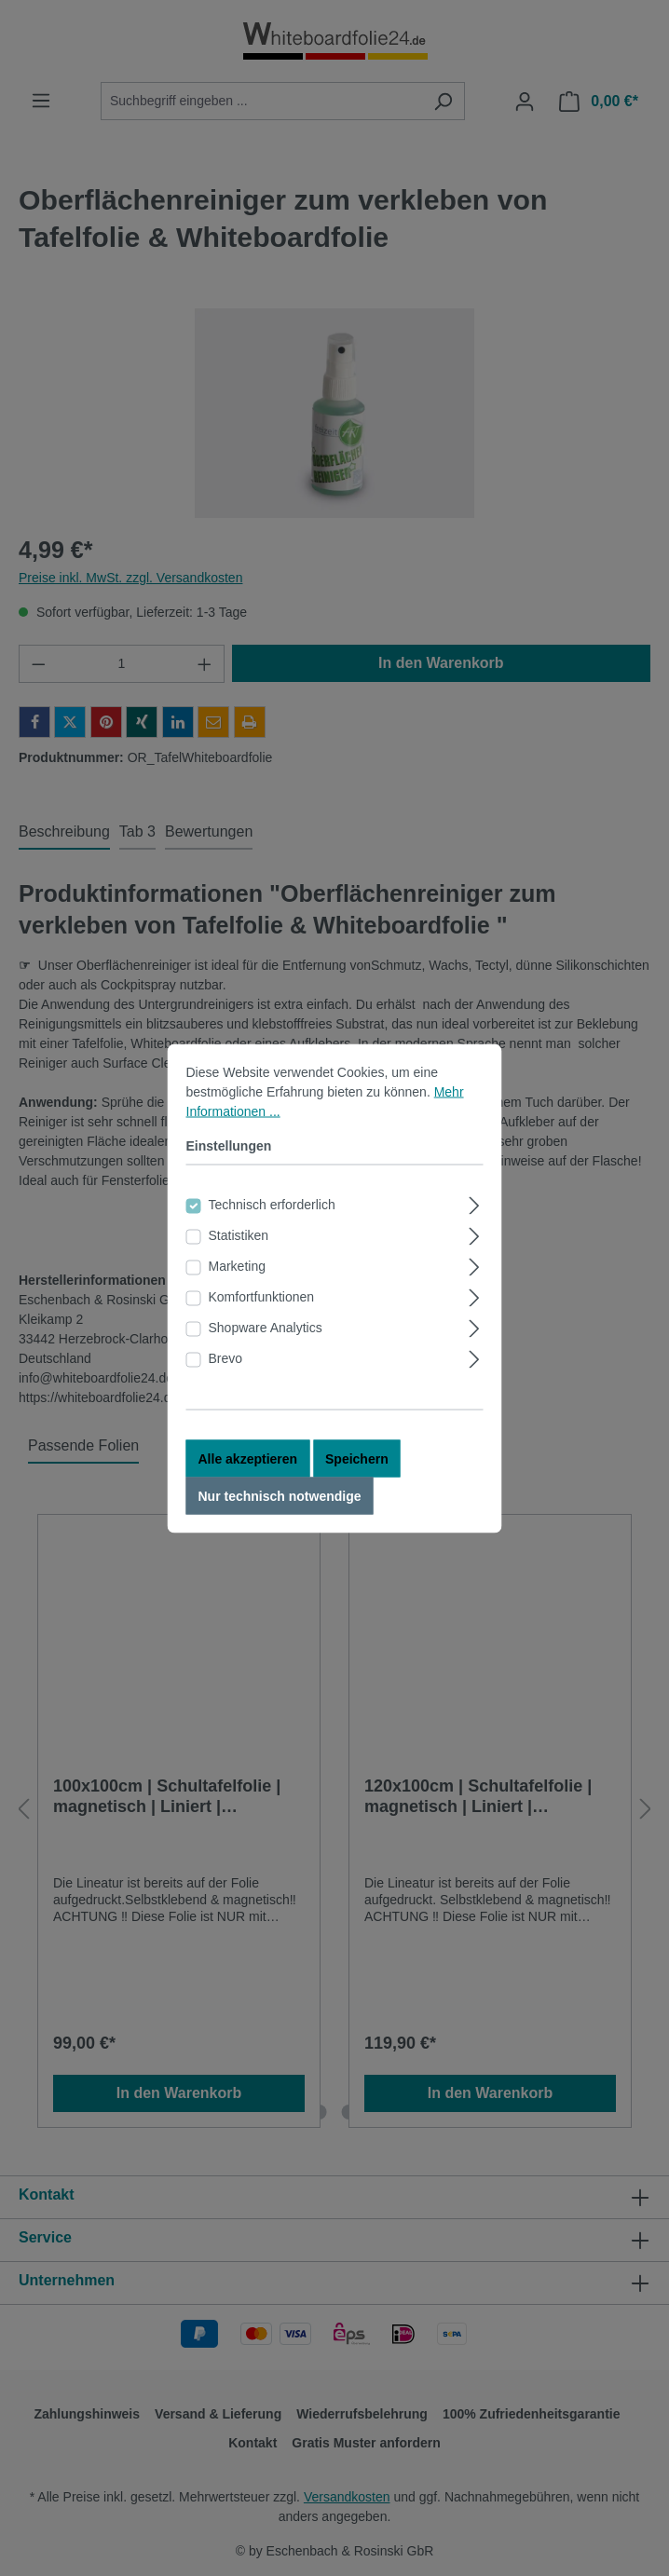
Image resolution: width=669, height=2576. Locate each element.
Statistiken (239, 1236)
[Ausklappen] (474, 1204)
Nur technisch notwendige (280, 1497)
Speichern (357, 1459)
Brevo (226, 1359)
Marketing (237, 1267)
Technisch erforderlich (272, 1205)
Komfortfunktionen (262, 1297)
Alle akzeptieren (248, 1459)
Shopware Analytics (265, 1328)
